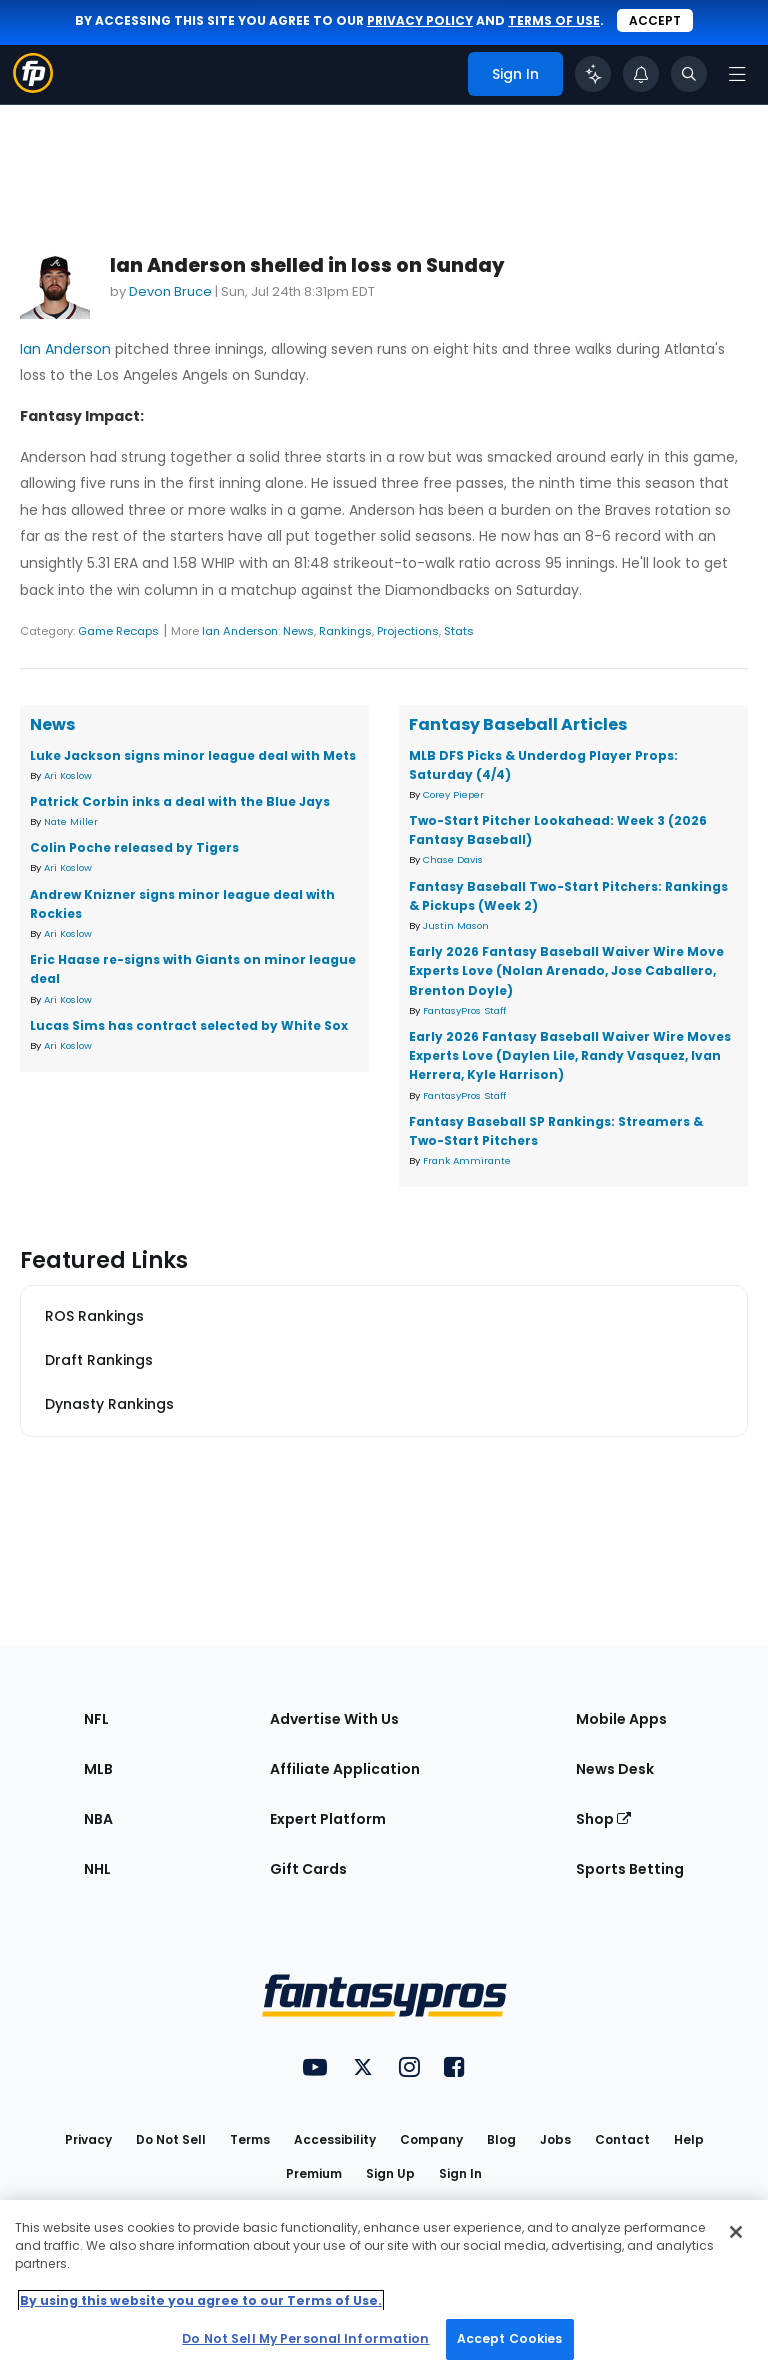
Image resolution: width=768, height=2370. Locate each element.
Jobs (555, 2139)
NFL (96, 1719)
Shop (603, 1819)
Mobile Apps (621, 1719)
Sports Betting (630, 1869)
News (298, 631)
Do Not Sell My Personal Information (305, 2338)
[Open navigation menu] (737, 74)
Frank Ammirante (467, 1160)
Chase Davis (453, 859)
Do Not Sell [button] (171, 2139)
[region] (384, 2285)
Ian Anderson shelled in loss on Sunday (307, 265)
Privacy (88, 2139)
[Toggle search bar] (689, 74)
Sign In (460, 2173)
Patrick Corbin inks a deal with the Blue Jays (180, 801)
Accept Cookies (510, 2338)
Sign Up (390, 2173)
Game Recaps (118, 631)
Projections (408, 631)
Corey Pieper (453, 794)
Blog (501, 2139)
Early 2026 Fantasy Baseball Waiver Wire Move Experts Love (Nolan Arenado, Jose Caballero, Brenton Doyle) (566, 970)
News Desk (615, 1769)
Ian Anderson (65, 349)
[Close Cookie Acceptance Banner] (736, 2232)
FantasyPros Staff (464, 1010)
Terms (250, 2139)
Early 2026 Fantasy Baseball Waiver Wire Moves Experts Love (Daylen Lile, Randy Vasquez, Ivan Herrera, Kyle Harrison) (570, 1055)
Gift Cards (308, 1869)
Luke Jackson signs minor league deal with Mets (193, 755)
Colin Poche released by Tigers (134, 847)
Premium (314, 2173)
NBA (98, 1819)
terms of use (554, 20)
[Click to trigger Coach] (593, 74)
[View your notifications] (641, 74)
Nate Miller (71, 821)
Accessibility (335, 2139)
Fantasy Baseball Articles (518, 724)
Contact (622, 2139)
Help (689, 2139)
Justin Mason (456, 925)
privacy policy (420, 20)
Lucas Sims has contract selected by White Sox (189, 1025)
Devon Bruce (170, 291)
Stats (459, 631)
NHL (97, 1869)
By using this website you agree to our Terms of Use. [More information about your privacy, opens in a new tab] (201, 2300)
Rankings (345, 631)
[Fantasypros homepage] (33, 87)
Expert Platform (328, 1819)
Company (431, 2139)
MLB (98, 1769)
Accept (655, 20)
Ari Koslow (68, 775)
